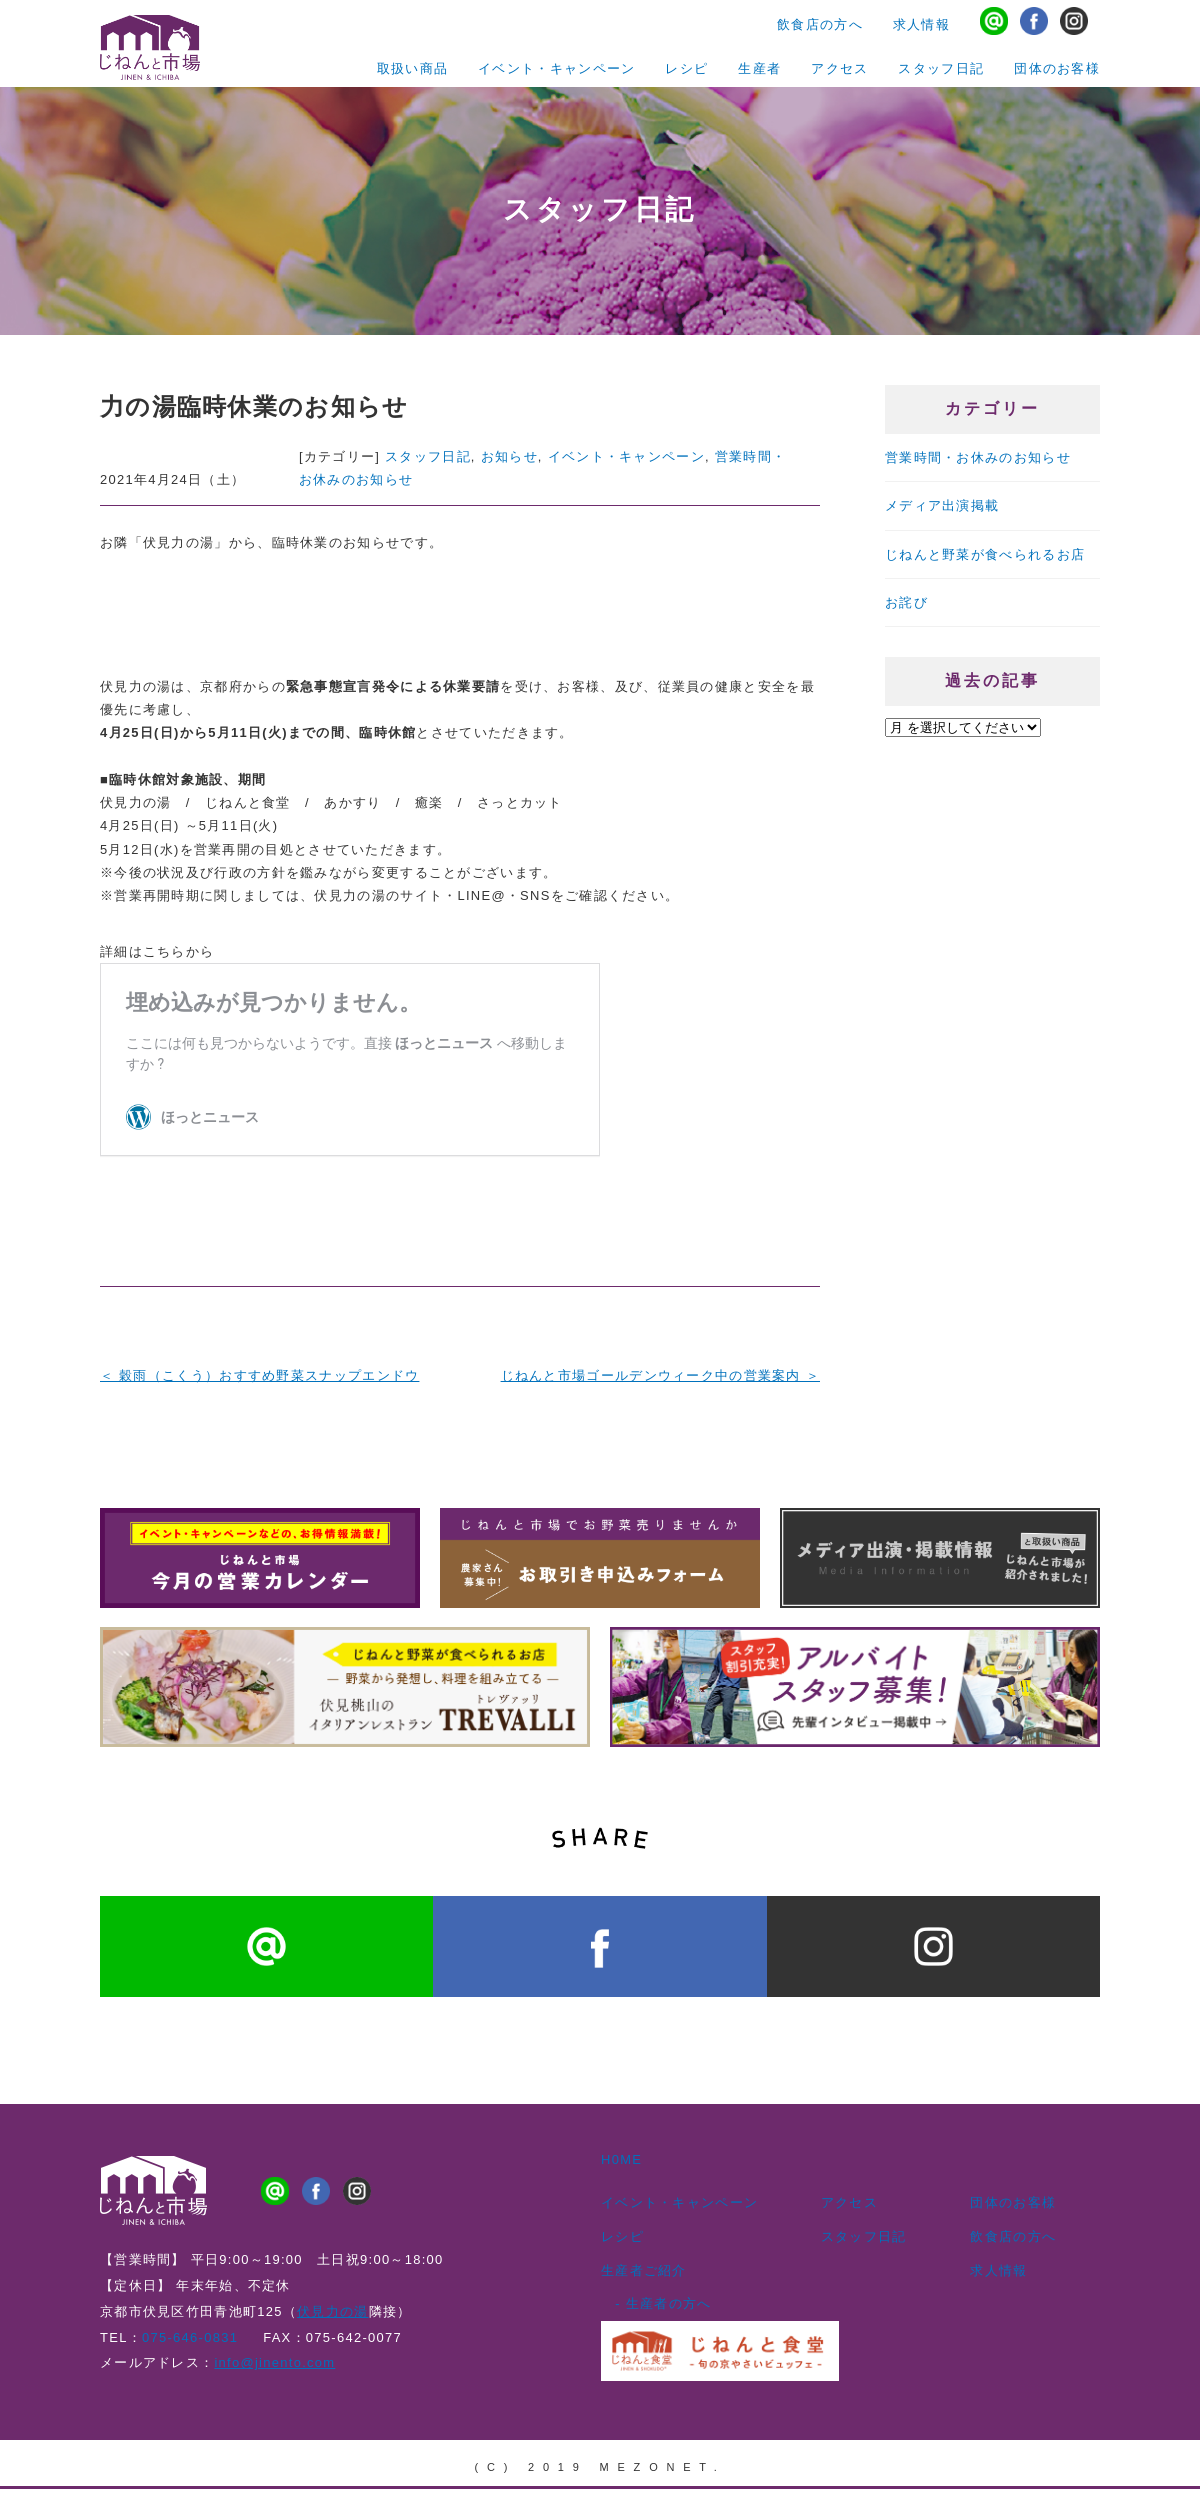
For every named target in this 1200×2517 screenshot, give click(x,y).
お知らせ (509, 456)
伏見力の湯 (332, 2304)
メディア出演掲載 (942, 497)
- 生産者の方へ (656, 2296)
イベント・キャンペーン (556, 65)
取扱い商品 (412, 65)
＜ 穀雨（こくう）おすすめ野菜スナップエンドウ (259, 1375)
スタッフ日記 (941, 65)
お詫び (906, 583)
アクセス (839, 65)
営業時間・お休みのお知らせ (978, 454)
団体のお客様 (1057, 65)
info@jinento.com (274, 2355)
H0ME (621, 2152)
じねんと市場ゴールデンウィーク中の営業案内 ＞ (660, 1375)
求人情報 (921, 29)
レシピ (686, 65)
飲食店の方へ (820, 29)
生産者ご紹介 (644, 2262)
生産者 (759, 65)
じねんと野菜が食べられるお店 (985, 540)
